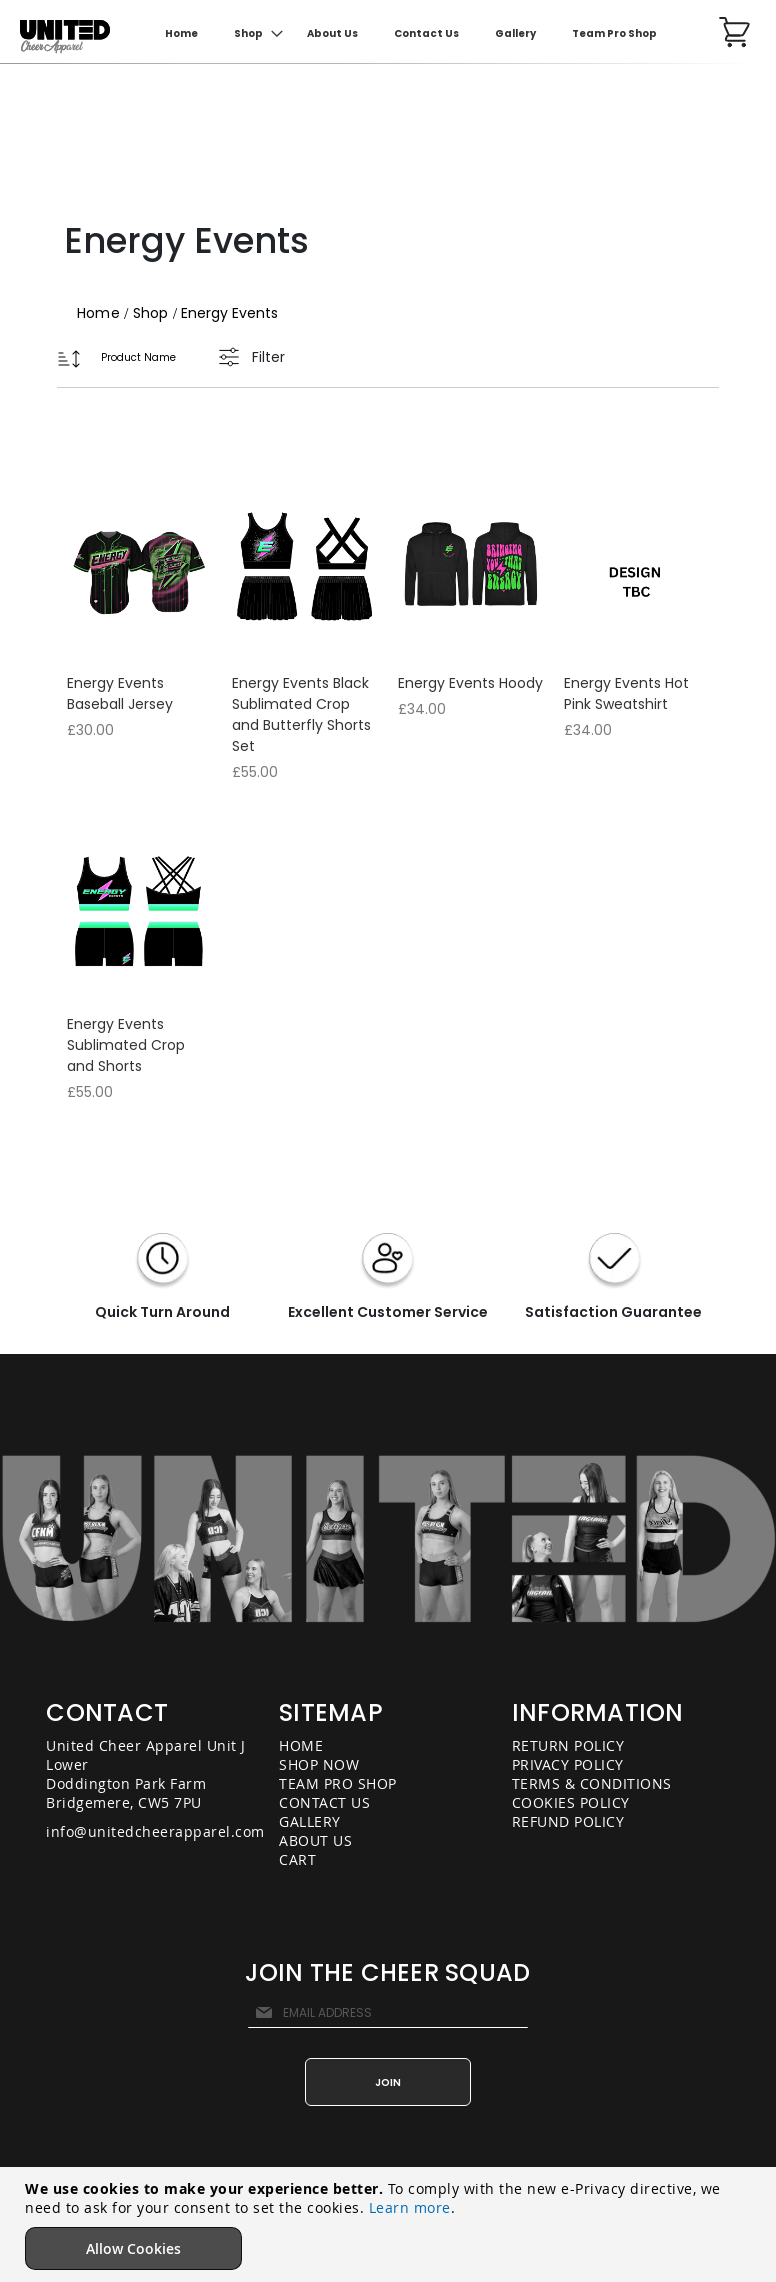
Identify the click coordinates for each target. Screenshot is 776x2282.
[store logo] (65, 37)
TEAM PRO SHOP (338, 1783)
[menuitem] (252, 33)
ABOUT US (315, 1840)
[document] (390, 2224)
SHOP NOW (319, 1764)
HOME (301, 1745)
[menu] (419, 33)
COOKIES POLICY (571, 1802)
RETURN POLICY (568, 1745)
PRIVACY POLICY (568, 1764)
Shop (153, 313)
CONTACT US (324, 1802)
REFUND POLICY (568, 1821)
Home (100, 313)
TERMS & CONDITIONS (592, 1783)
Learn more (410, 2207)
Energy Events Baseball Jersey (120, 693)
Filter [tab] (268, 357)
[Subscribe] (388, 2082)
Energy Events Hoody (470, 683)
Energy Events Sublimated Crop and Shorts (126, 1045)
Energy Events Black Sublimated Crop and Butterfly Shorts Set (301, 714)
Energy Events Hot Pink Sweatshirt (626, 693)
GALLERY (310, 1821)
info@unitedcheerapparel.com (155, 1831)
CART (297, 1859)
